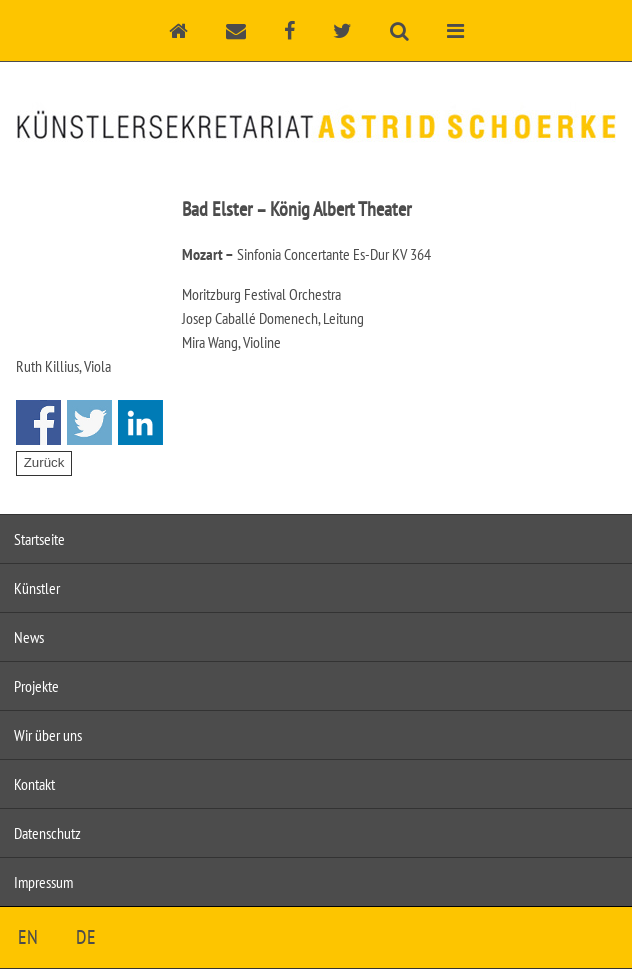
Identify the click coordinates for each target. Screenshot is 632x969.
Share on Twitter (89, 422)
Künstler (37, 588)
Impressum (43, 882)
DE (86, 937)
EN (28, 937)
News (29, 637)
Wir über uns (48, 735)
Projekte (36, 686)
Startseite (39, 539)
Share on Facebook (38, 422)
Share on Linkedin (140, 422)
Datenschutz (47, 833)
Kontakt (34, 784)
